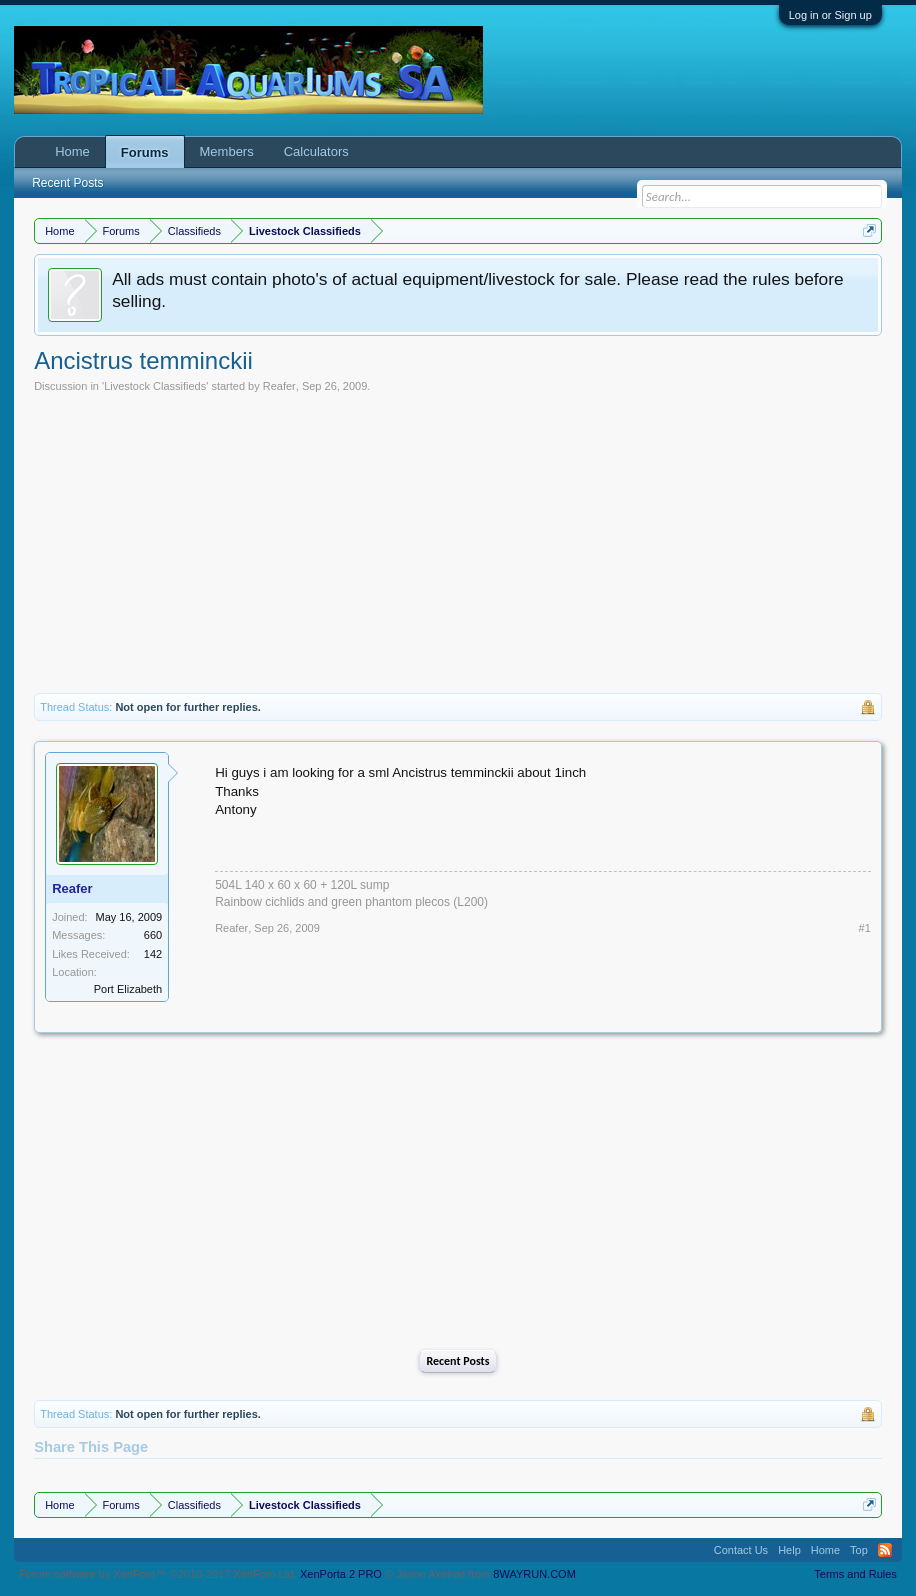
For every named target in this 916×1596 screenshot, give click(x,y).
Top (859, 1550)
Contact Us (741, 1550)
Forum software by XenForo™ (158, 1574)
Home (72, 151)
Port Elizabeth (128, 989)
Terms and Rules (855, 1574)
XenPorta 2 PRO (341, 1574)
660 (153, 935)
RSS (885, 1550)
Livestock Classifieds (155, 386)
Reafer (279, 386)
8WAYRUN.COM (534, 1574)
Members (227, 151)
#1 (865, 928)
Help (789, 1550)
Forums (145, 152)
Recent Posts (457, 1361)
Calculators (316, 151)
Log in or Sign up (830, 15)
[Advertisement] (458, 543)
